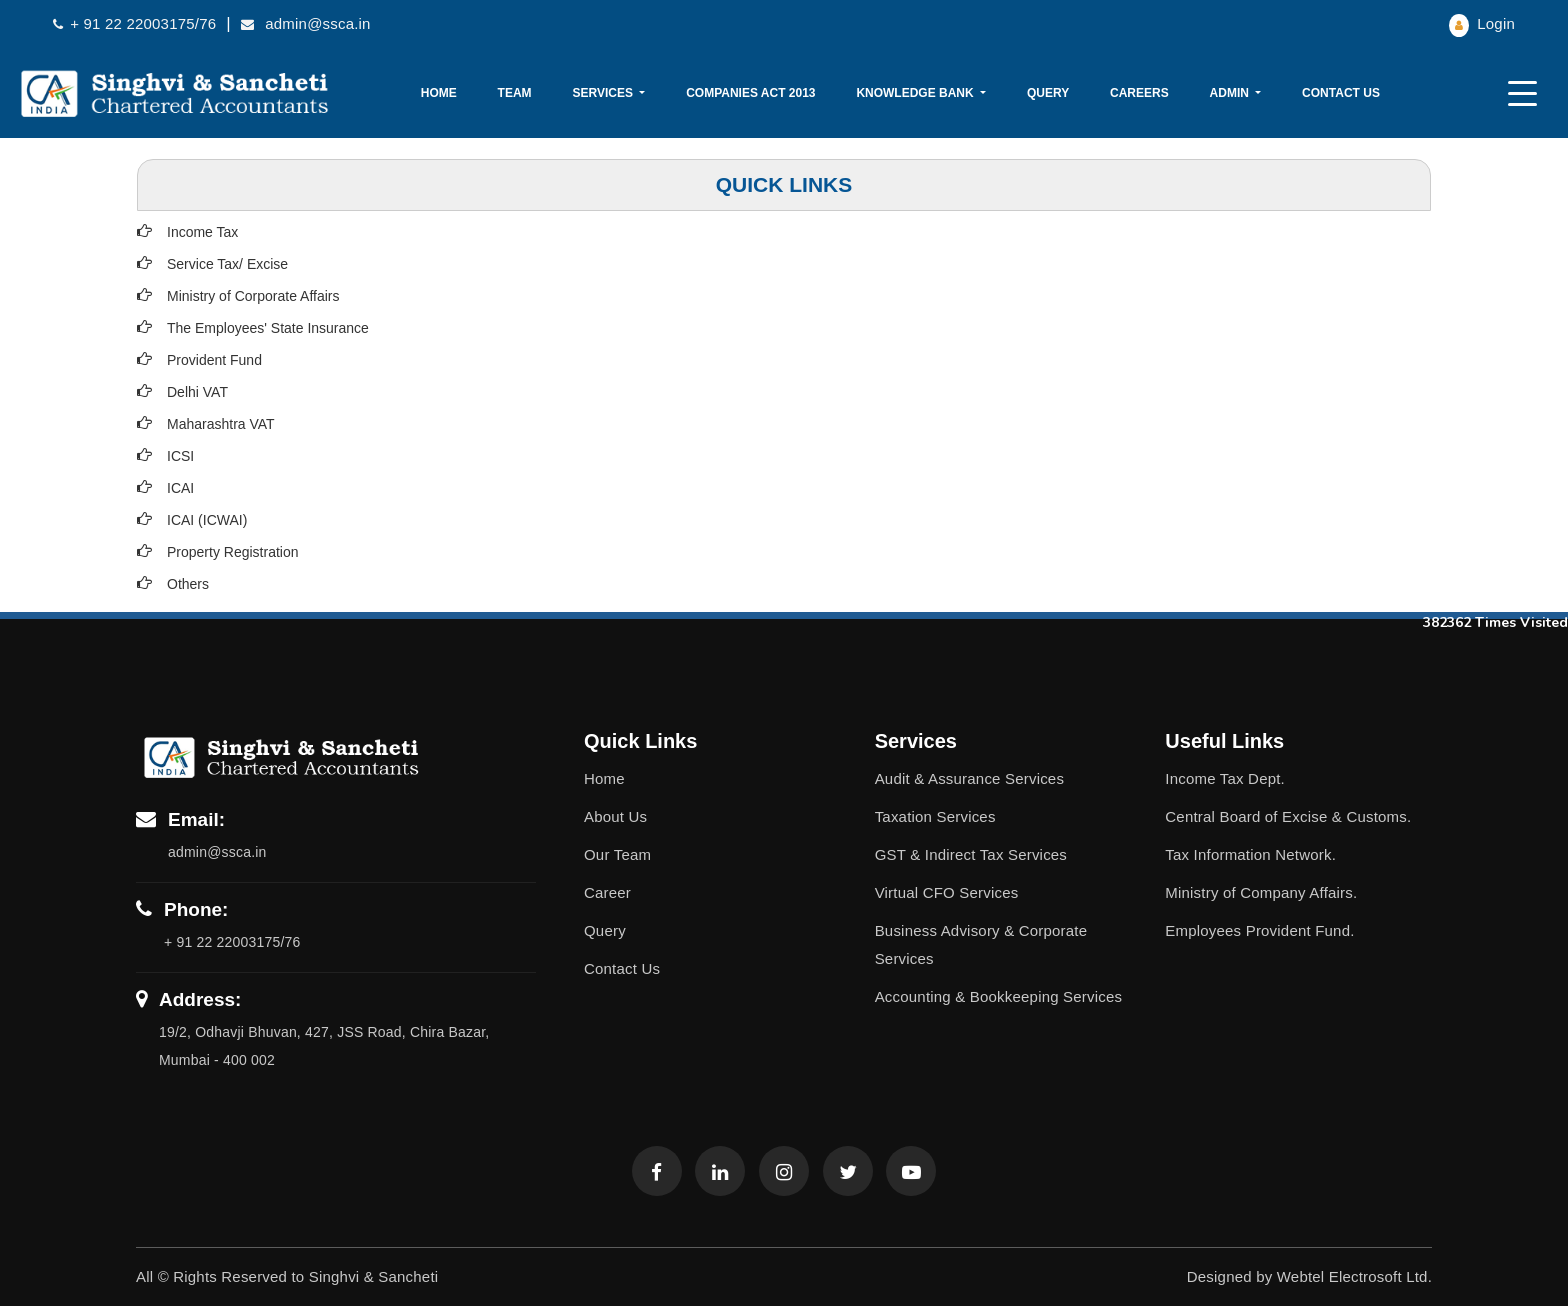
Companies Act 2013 (750, 93)
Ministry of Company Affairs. (1261, 892)
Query (1048, 93)
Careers (1139, 93)
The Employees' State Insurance (268, 328)
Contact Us (1341, 93)
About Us (615, 816)
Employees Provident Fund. (1259, 930)
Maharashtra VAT (221, 424)
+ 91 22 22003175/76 (134, 23)
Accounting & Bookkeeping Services (999, 996)
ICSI (180, 456)
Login (1482, 23)
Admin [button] (1231, 93)
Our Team (617, 854)
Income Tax (202, 232)
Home (439, 93)
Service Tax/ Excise (227, 264)
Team (515, 93)
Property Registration (233, 552)
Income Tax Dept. (1225, 778)
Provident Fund (214, 360)
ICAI (180, 488)
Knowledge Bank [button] (916, 93)
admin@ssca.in (306, 23)
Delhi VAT (197, 392)
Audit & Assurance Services (969, 778)
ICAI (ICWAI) (207, 520)
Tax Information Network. (1250, 854)
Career (607, 892)
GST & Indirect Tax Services (971, 854)
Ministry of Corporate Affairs (253, 296)
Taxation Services (935, 816)
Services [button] (604, 93)
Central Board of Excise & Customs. (1288, 816)
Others (188, 584)
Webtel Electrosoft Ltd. (1354, 1276)
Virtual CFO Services (947, 892)
